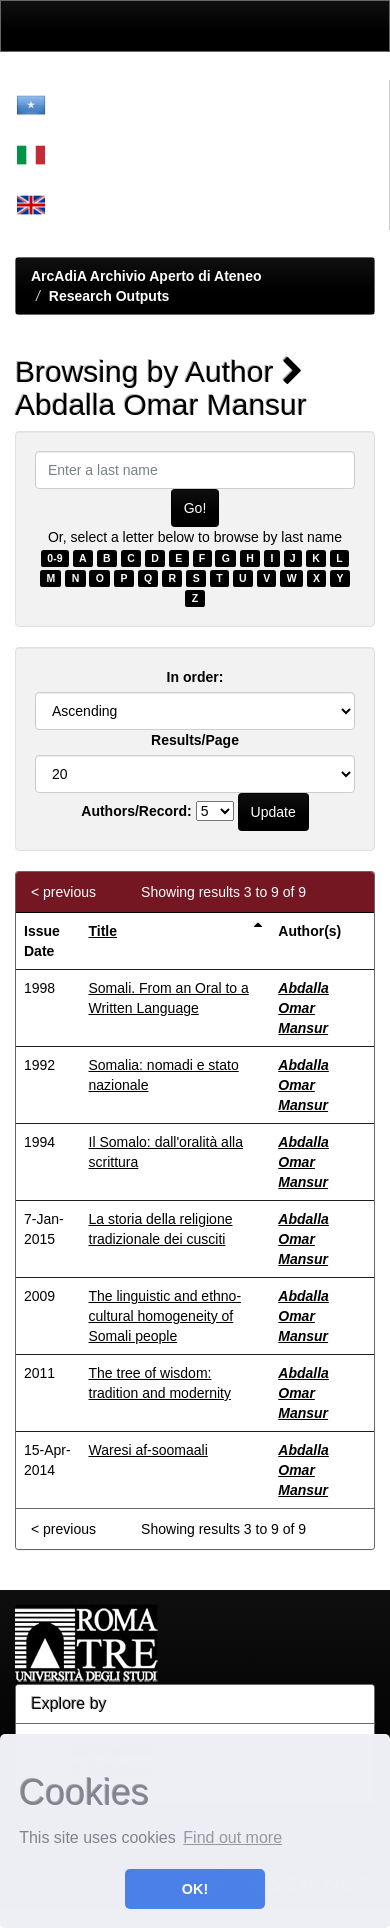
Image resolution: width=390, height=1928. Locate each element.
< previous (63, 892)
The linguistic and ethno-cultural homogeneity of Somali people (165, 1316)
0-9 (54, 558)
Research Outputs (109, 296)
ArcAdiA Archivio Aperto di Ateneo (146, 276)
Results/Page (195, 740)
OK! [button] (195, 1889)
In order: (195, 677)
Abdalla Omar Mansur (303, 1008)
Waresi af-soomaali (148, 1450)
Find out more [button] (232, 1837)
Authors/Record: (136, 811)
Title (103, 931)
